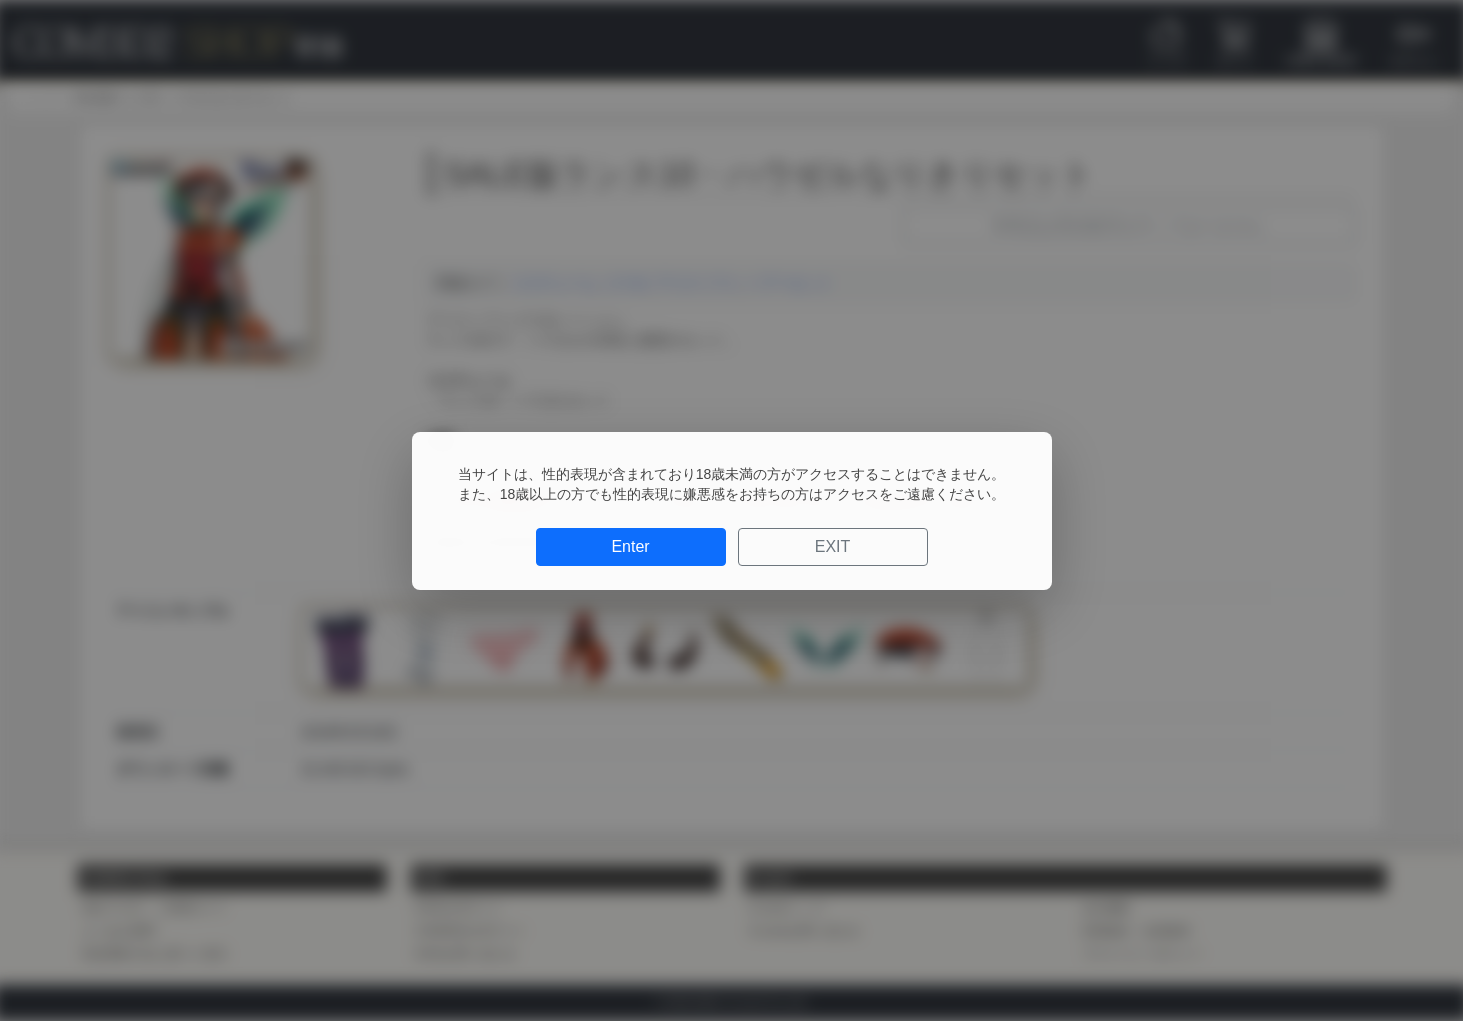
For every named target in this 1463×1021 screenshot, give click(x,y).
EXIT (833, 546)
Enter (630, 546)
